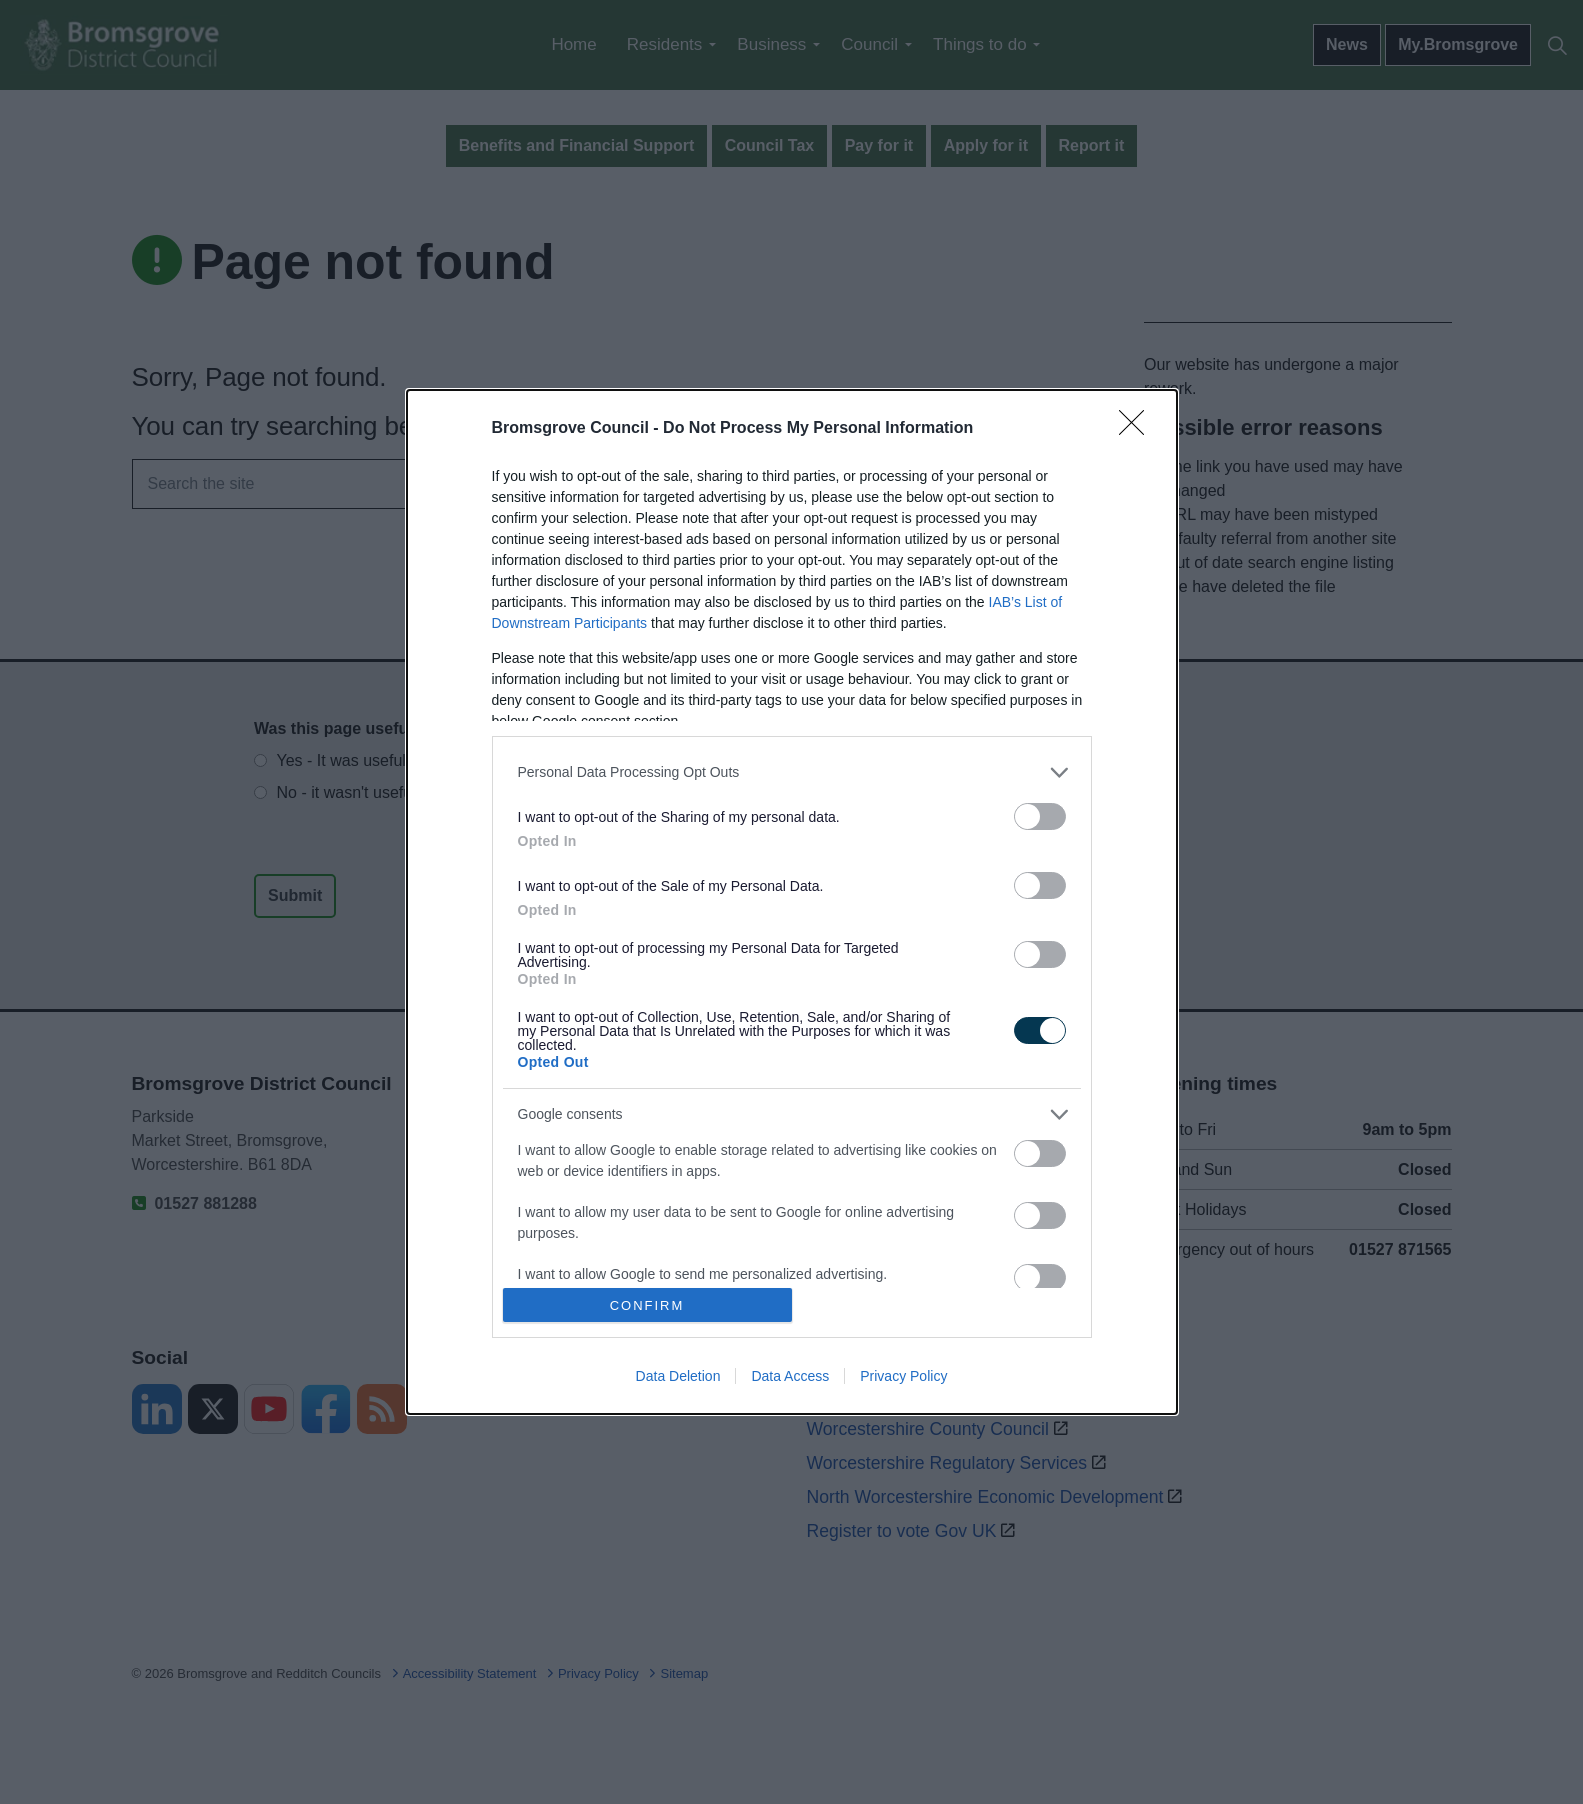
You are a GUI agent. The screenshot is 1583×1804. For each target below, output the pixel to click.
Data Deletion (678, 1376)
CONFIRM (647, 1305)
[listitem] (792, 772)
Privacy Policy (903, 1376)
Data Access (790, 1376)
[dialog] (792, 902)
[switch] (1040, 816)
